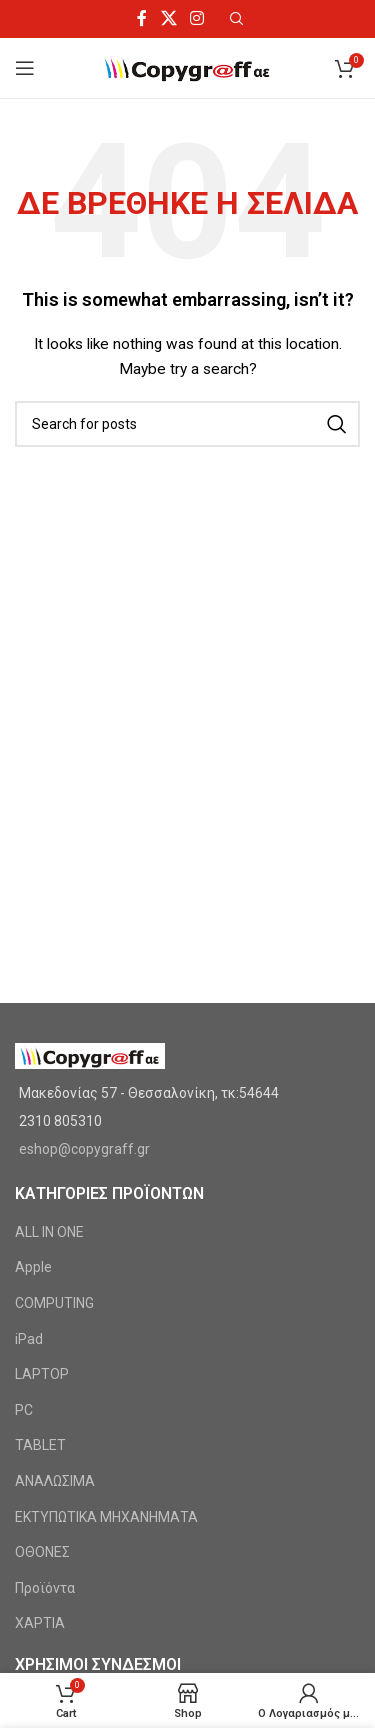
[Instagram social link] (196, 18)
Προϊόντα (45, 1588)
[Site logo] (187, 67)
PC (24, 1410)
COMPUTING (54, 1303)
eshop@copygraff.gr (84, 1149)
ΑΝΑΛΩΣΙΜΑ (55, 1481)
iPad (29, 1339)
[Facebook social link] (142, 18)
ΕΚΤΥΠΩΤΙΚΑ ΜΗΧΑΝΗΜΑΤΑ (106, 1517)
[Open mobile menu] (25, 68)
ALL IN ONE (49, 1232)
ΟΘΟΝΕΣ (42, 1552)
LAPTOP (42, 1374)
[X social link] (168, 18)
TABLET (40, 1445)
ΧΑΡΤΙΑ (40, 1623)
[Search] (187, 424)
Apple (33, 1267)
